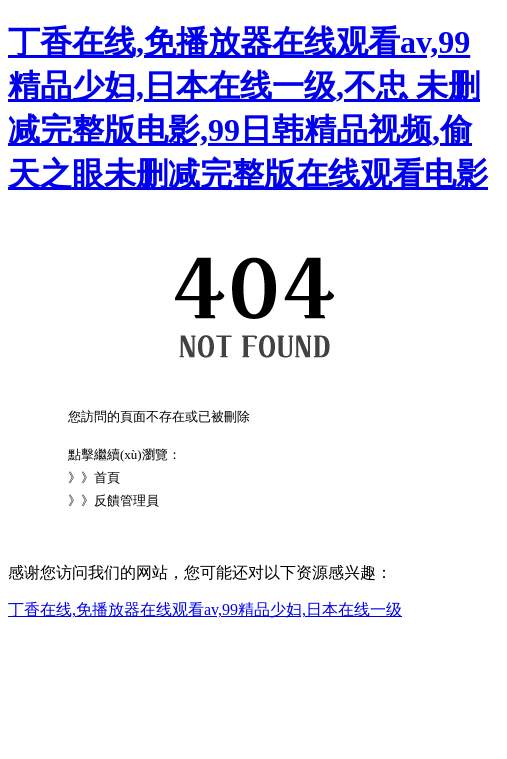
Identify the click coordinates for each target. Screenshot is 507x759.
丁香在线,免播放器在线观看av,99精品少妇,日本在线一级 (205, 609)
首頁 (107, 477)
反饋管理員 (126, 500)
